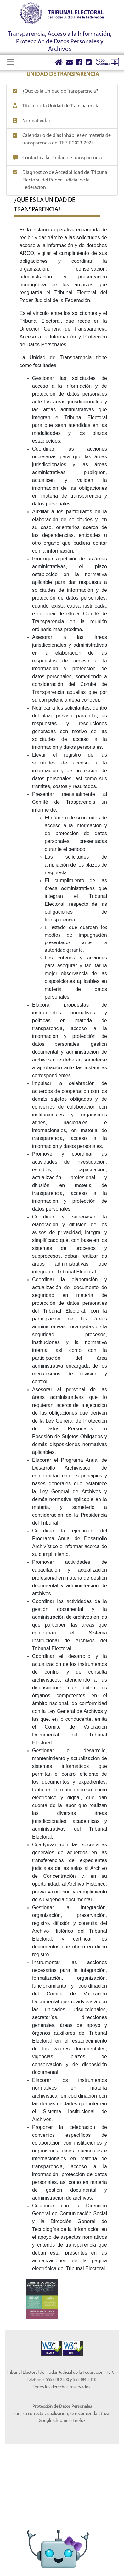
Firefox (79, 2420)
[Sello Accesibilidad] (52, 2344)
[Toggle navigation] (10, 62)
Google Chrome (53, 2420)
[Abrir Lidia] (58, 2537)
